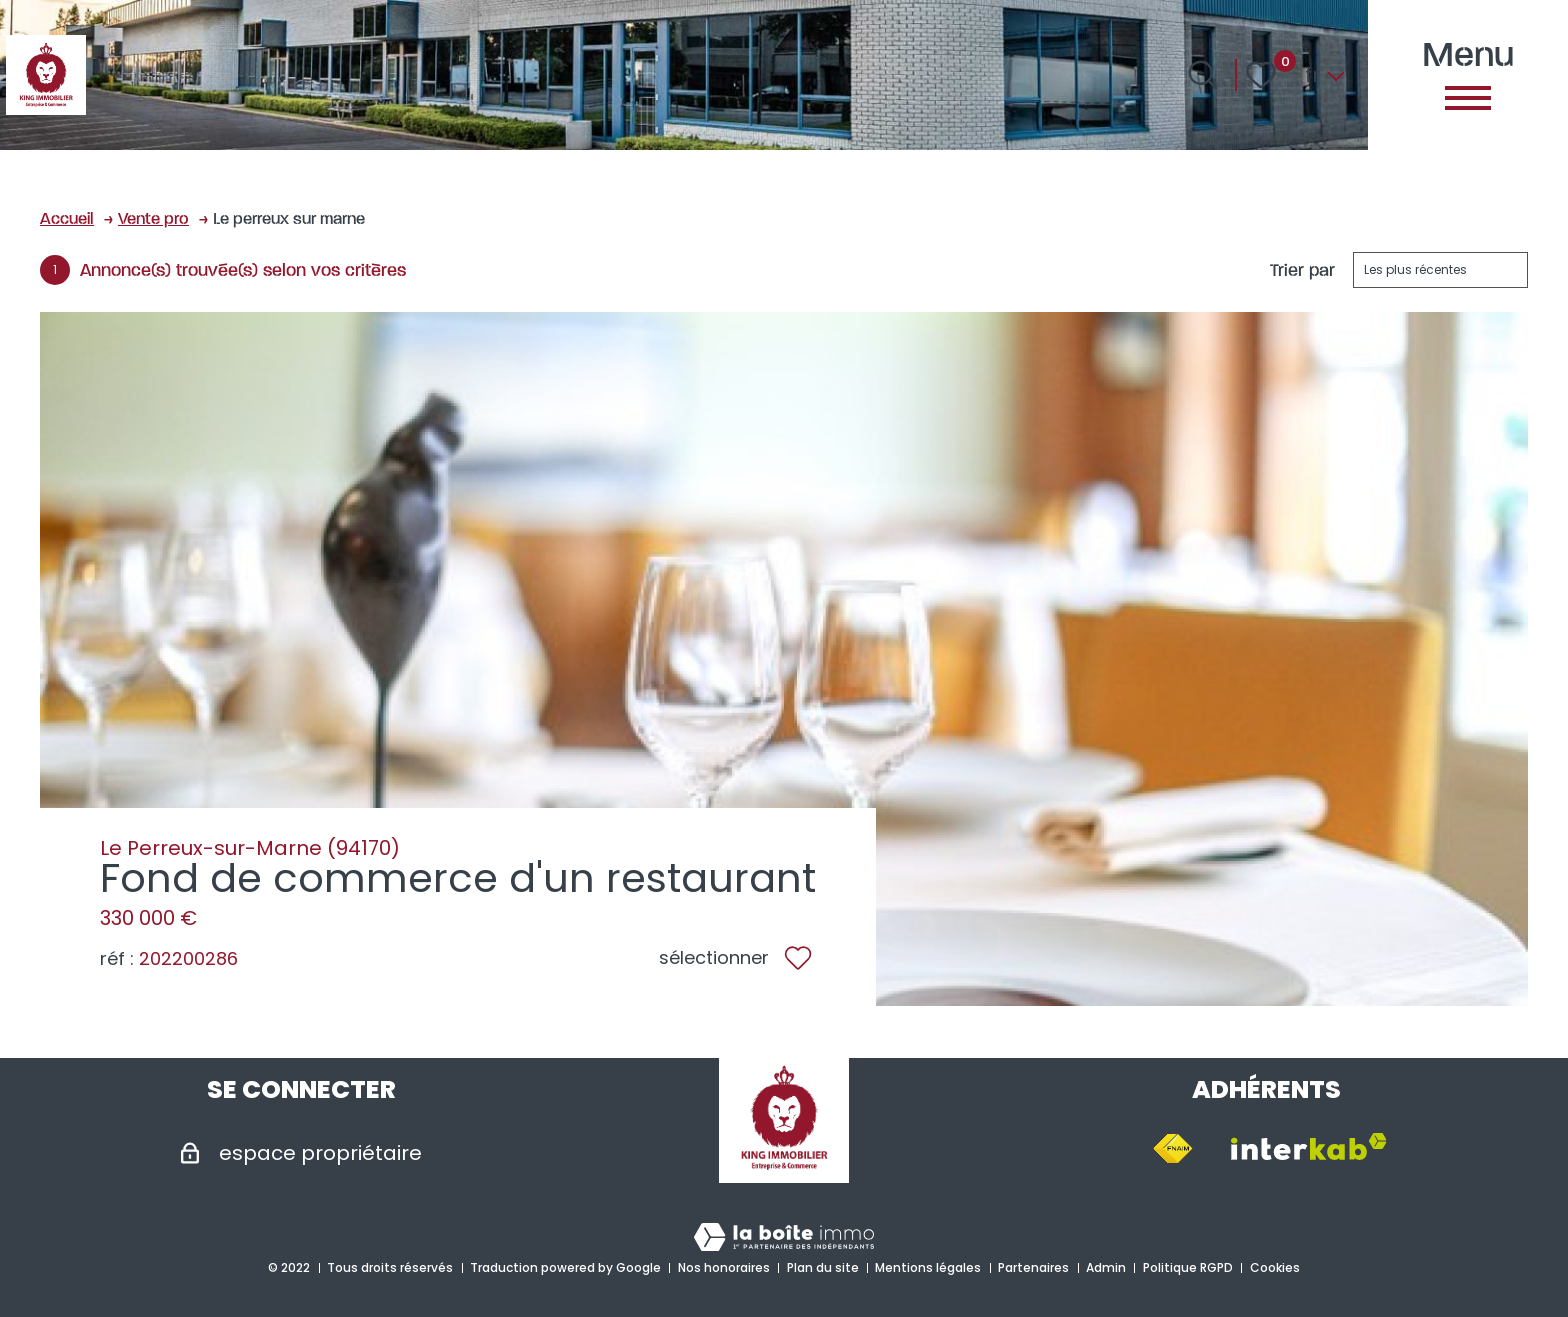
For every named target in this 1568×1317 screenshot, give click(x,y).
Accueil (67, 217)
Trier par (1302, 270)
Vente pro (153, 217)
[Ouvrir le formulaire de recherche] (1203, 75)
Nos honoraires (724, 1267)
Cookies (1275, 1267)
